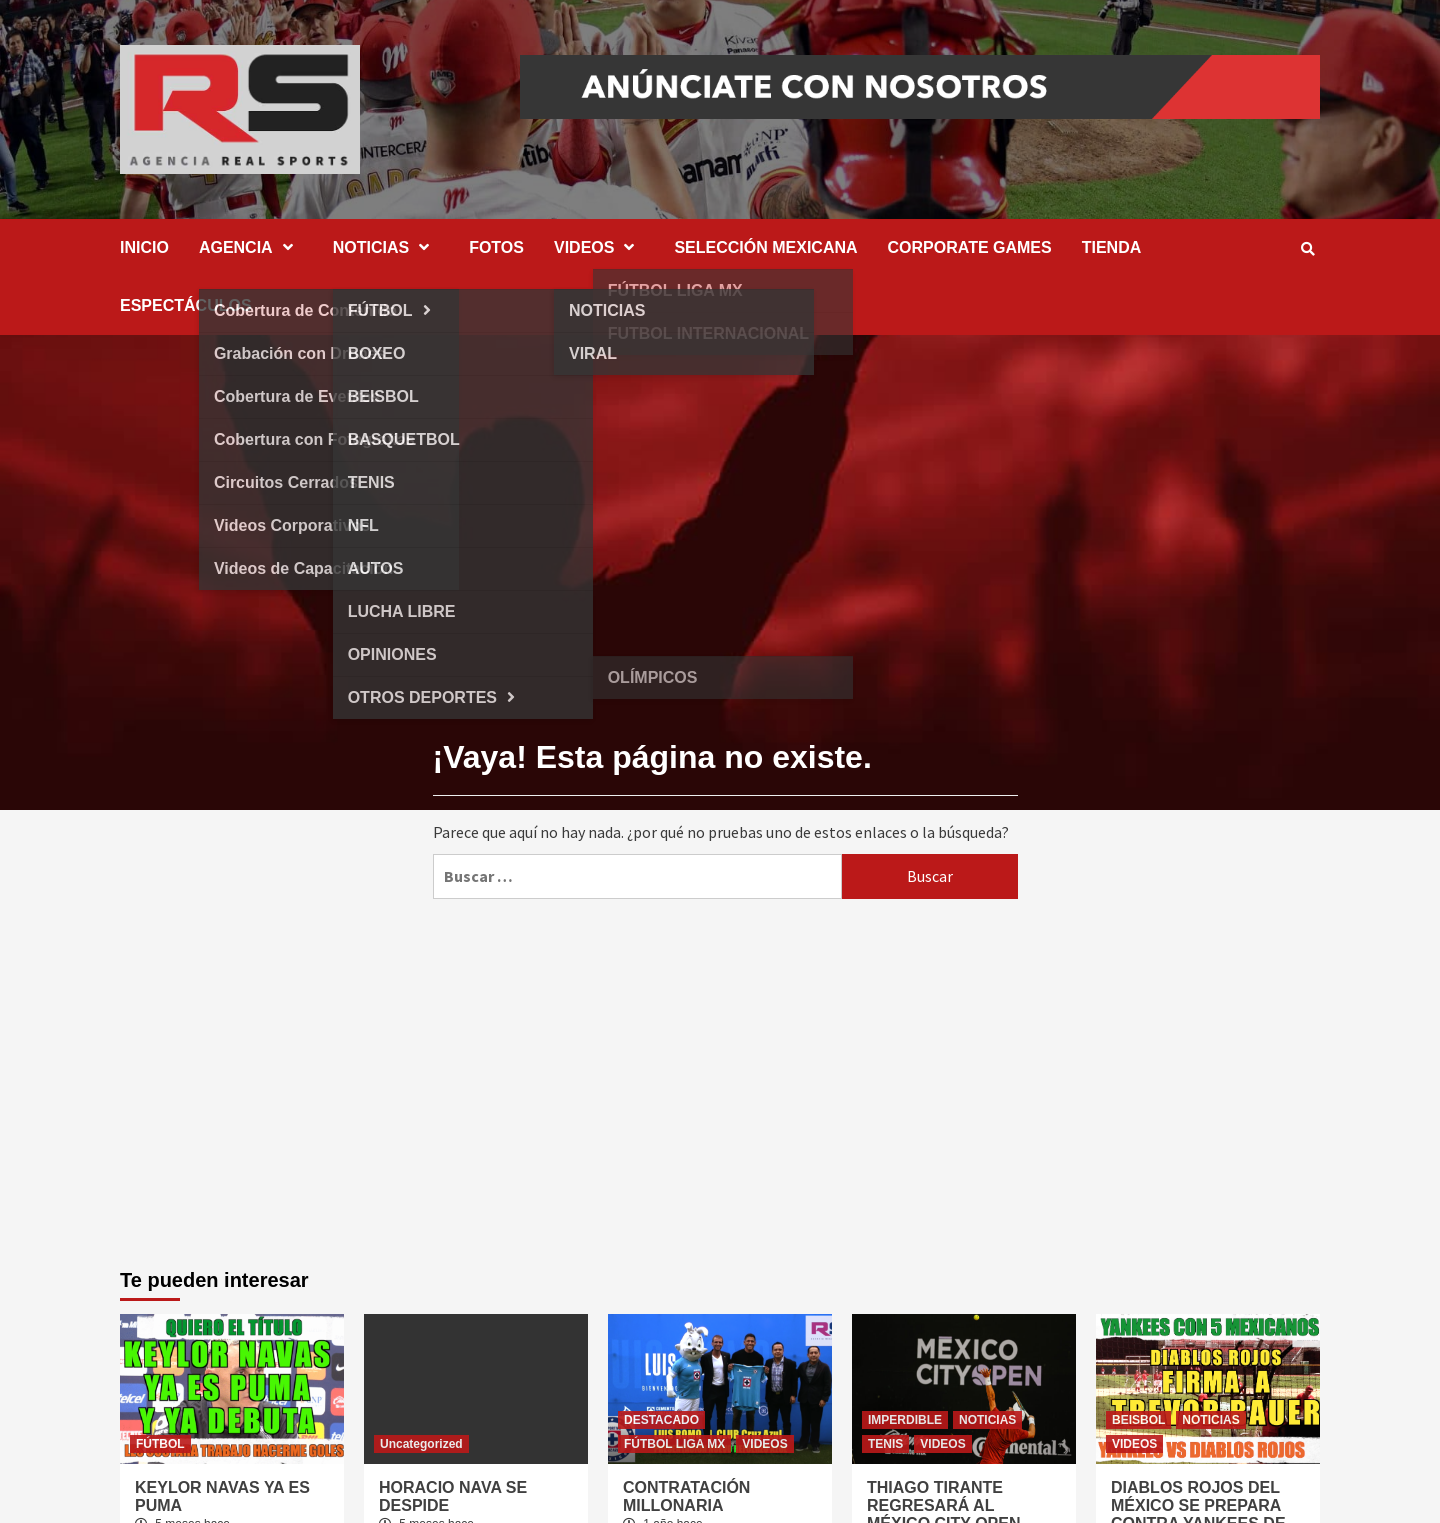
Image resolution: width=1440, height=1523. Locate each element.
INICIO (144, 247)
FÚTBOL (160, 1444)
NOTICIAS (386, 247)
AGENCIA (251, 247)
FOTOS (496, 247)
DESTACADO (661, 1420)
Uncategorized (421, 1444)
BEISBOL (1138, 1420)
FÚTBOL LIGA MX (674, 1444)
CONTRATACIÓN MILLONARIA (686, 1496)
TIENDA (1112, 247)
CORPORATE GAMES (970, 247)
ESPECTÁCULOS (186, 305)
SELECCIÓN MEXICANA (765, 247)
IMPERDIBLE (905, 1420)
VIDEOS (599, 247)
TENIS (885, 1444)
